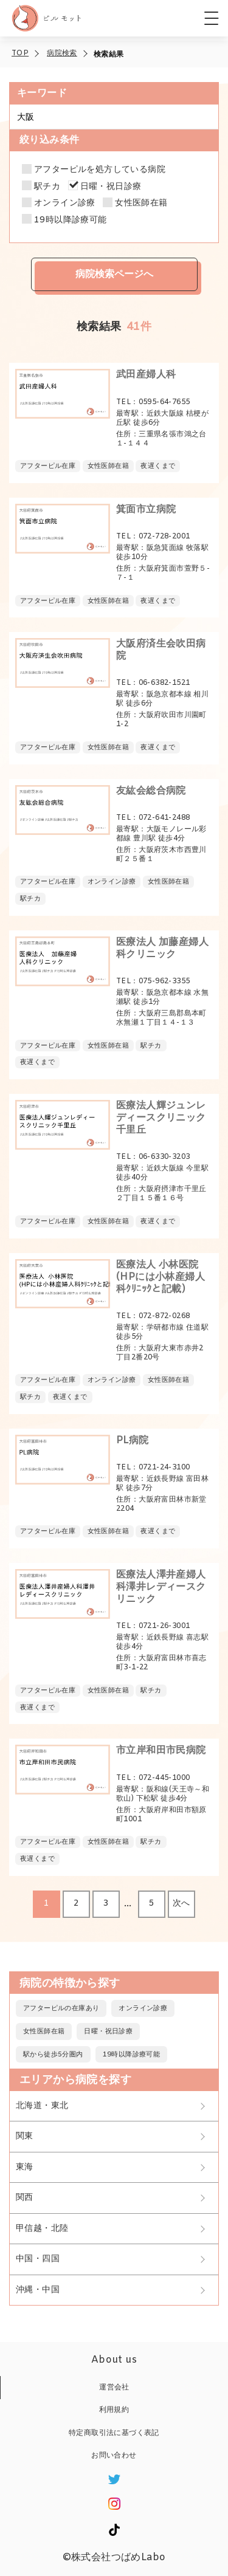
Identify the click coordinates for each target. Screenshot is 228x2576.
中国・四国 (38, 2259)
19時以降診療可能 (70, 220)
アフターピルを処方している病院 (99, 170)
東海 (24, 2167)
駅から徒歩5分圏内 (53, 2054)
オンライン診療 (64, 203)
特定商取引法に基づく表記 (114, 2433)
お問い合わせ (113, 2456)
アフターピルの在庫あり (61, 2008)
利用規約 (114, 2410)
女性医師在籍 (141, 203)
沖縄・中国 (38, 2290)
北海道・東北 (42, 2106)
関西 (24, 2197)
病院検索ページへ (114, 274)
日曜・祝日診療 (111, 187)
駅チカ (47, 187)
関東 (24, 2136)
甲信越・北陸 (42, 2228)
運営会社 (114, 2387)
